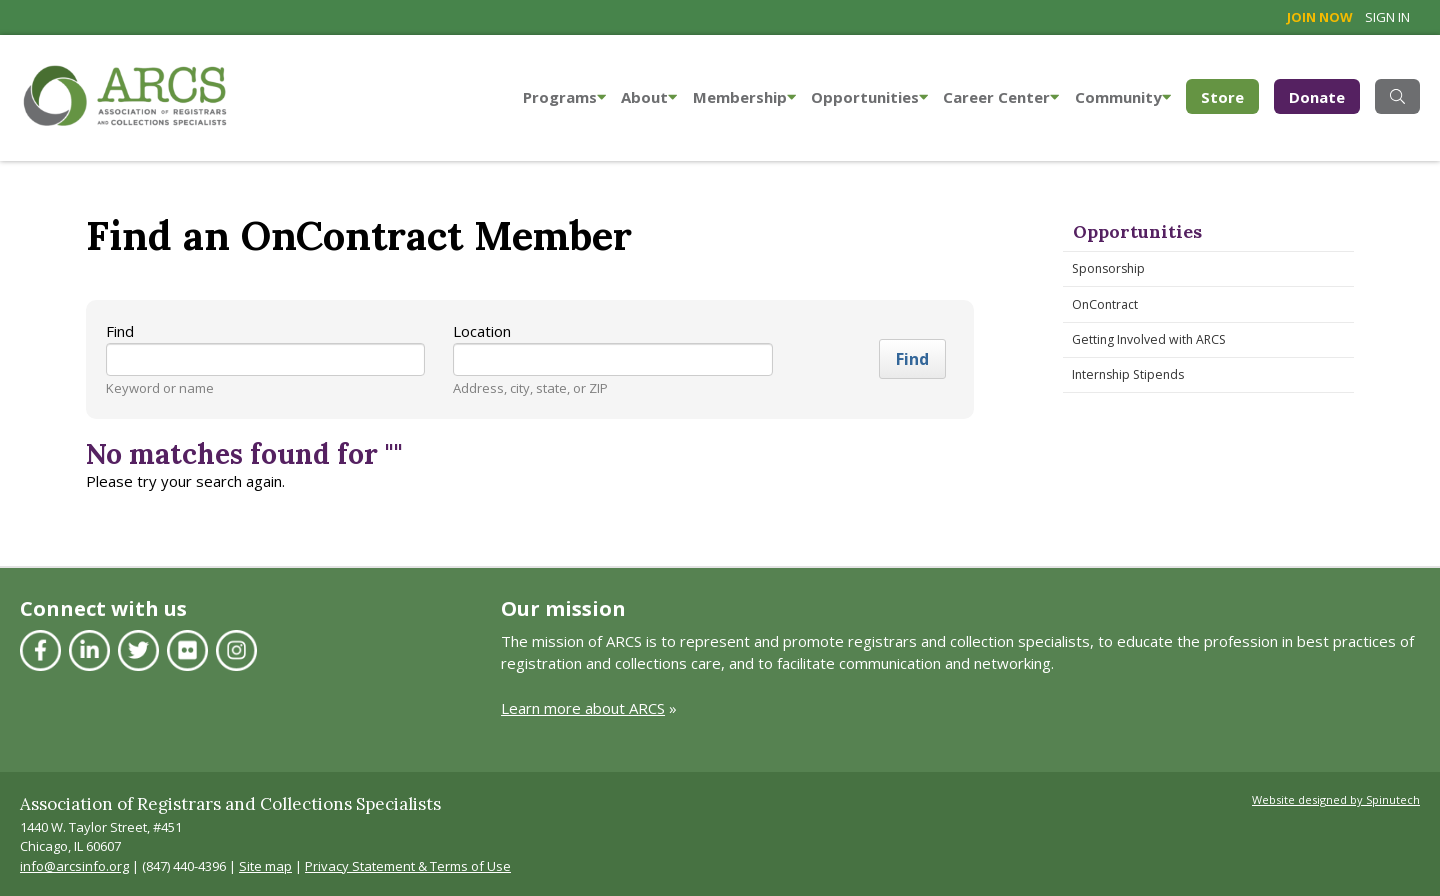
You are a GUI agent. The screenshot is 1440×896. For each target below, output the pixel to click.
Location (482, 331)
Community (1123, 97)
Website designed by (1336, 799)
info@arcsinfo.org (74, 866)
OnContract (1105, 304)
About (649, 97)
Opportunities (869, 97)
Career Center (1001, 97)
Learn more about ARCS (583, 708)
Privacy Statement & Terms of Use (408, 866)
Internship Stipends (1128, 374)
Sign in (1387, 17)
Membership (744, 97)
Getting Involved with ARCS (1149, 339)
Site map (265, 866)
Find (120, 331)
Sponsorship (1108, 268)
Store (1230, 95)
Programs (564, 97)
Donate (1317, 97)
